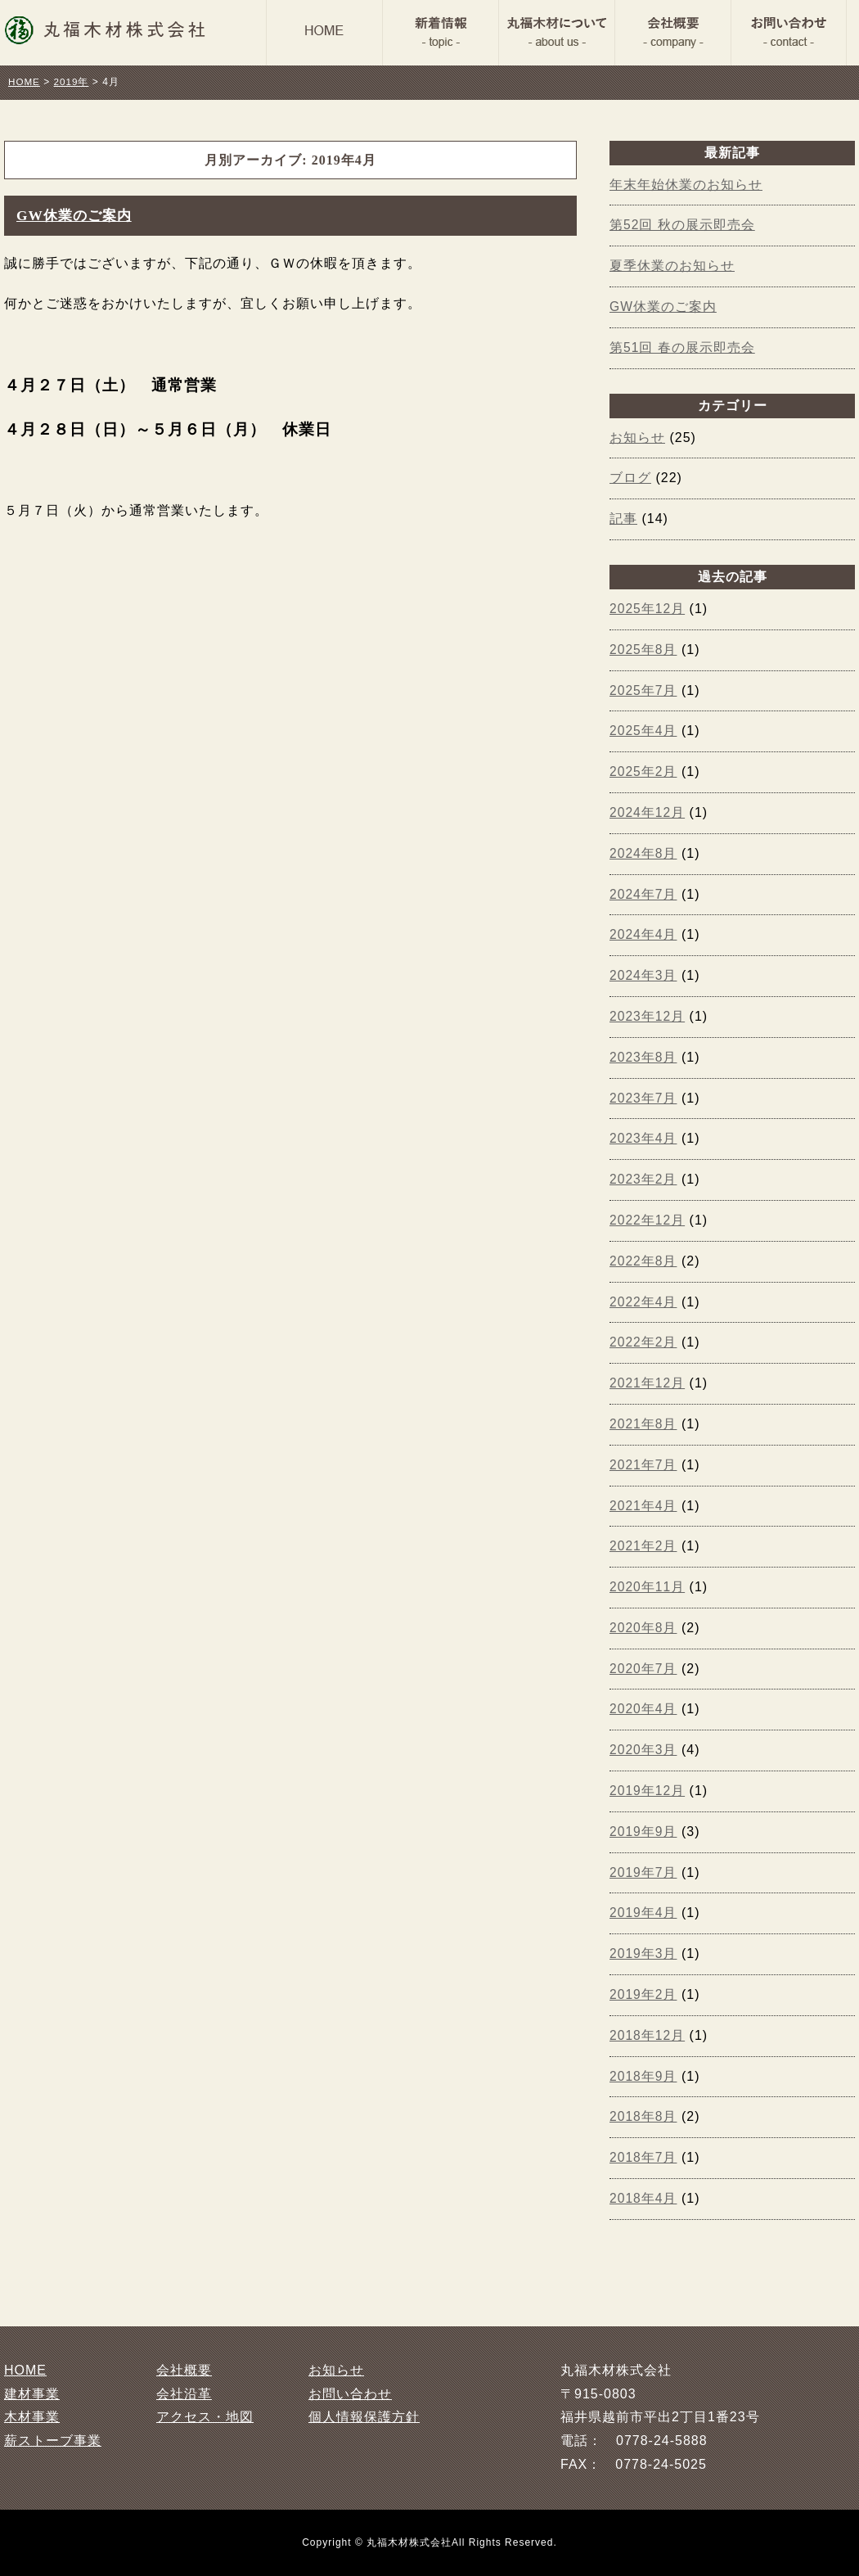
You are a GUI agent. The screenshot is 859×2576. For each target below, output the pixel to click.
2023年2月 (643, 1179)
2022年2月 (643, 1342)
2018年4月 (643, 2198)
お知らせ (637, 437)
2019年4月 (643, 1913)
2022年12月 (647, 1220)
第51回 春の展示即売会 (682, 347)
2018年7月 (643, 2157)
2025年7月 (643, 690)
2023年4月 (643, 1138)
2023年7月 (643, 1098)
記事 (623, 519)
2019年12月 (647, 1791)
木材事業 (32, 2417)
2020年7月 (643, 1669)
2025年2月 (643, 771)
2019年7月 (643, 1872)
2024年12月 (647, 812)
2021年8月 (643, 1424)
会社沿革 (184, 2394)
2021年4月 (643, 1506)
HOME (25, 2370)
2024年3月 (643, 975)
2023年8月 (643, 1057)
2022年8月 (643, 1261)
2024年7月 (643, 894)
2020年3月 (643, 1750)
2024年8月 (643, 853)
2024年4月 (643, 934)
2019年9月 (643, 1831)
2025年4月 (643, 731)
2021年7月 (643, 1465)
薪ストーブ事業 (52, 2440)
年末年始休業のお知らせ (685, 185)
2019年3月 (643, 1953)
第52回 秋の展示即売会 (682, 225)
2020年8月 (643, 1628)
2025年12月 (647, 609)
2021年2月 (643, 1546)
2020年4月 (643, 1709)
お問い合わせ (350, 2394)
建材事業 (32, 2394)
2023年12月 (647, 1016)
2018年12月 (647, 2035)
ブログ (630, 478)
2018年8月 (643, 2116)
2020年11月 (647, 1587)
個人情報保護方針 (364, 2417)
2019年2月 (643, 1994)
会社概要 (184, 2370)
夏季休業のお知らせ (672, 266)
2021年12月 (647, 1383)
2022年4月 (643, 1302)
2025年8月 (643, 649)
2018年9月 (643, 2076)
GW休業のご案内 (76, 215)
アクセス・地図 (205, 2417)
